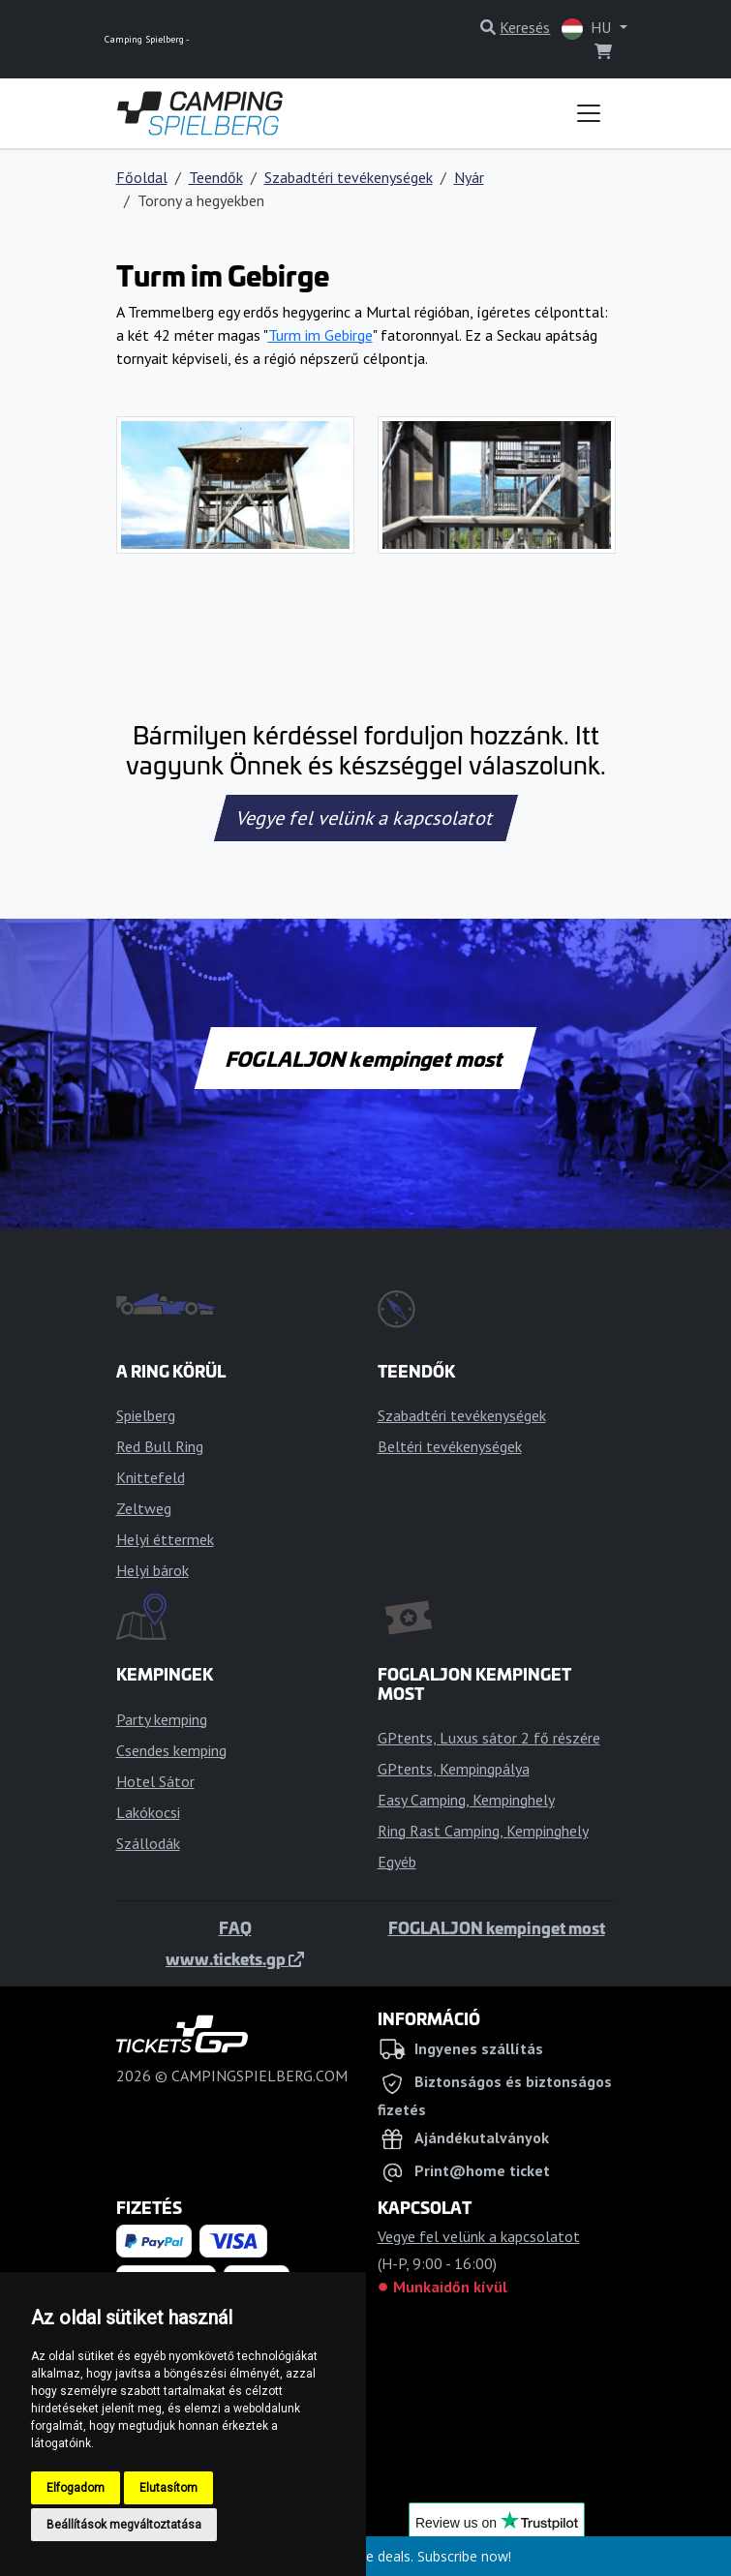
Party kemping (161, 1719)
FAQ (235, 1927)
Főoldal (142, 177)
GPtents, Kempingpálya (454, 1768)
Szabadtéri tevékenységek (348, 177)
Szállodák (148, 1843)
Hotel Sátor (155, 1781)
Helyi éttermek (165, 1539)
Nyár (469, 177)
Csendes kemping (171, 1750)
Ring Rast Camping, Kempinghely (483, 1830)
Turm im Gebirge (320, 335)
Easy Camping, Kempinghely (466, 1799)
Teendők (216, 177)
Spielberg (145, 1415)
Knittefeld (150, 1477)
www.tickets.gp (235, 1958)
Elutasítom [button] (168, 2488)
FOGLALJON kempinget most (366, 1058)
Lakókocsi (148, 1812)
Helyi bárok (152, 1570)
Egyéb (397, 1861)
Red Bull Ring (159, 1446)
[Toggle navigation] (589, 113)
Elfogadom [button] (75, 2488)
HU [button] (588, 28)
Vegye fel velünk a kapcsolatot (366, 818)
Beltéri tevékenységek (450, 1446)
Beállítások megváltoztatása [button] (123, 2524)
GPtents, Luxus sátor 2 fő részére (489, 1737)
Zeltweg (143, 1508)
